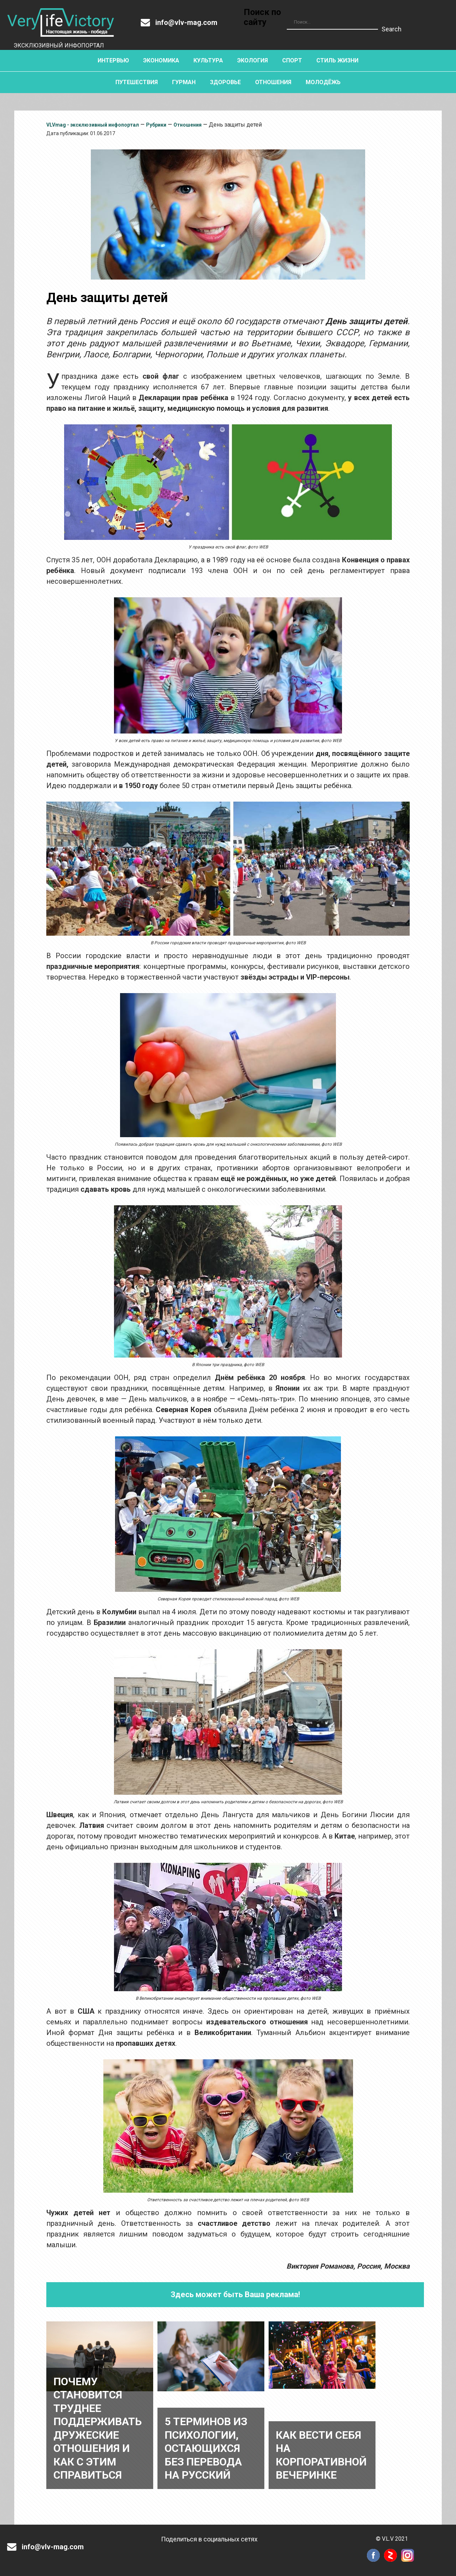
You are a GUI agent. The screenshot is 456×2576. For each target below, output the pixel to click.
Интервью (113, 60)
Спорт (292, 60)
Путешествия (136, 82)
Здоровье (225, 82)
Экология (252, 60)
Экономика (161, 60)
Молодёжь (323, 82)
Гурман (184, 82)
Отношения (273, 82)
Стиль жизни (337, 60)
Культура (208, 60)
